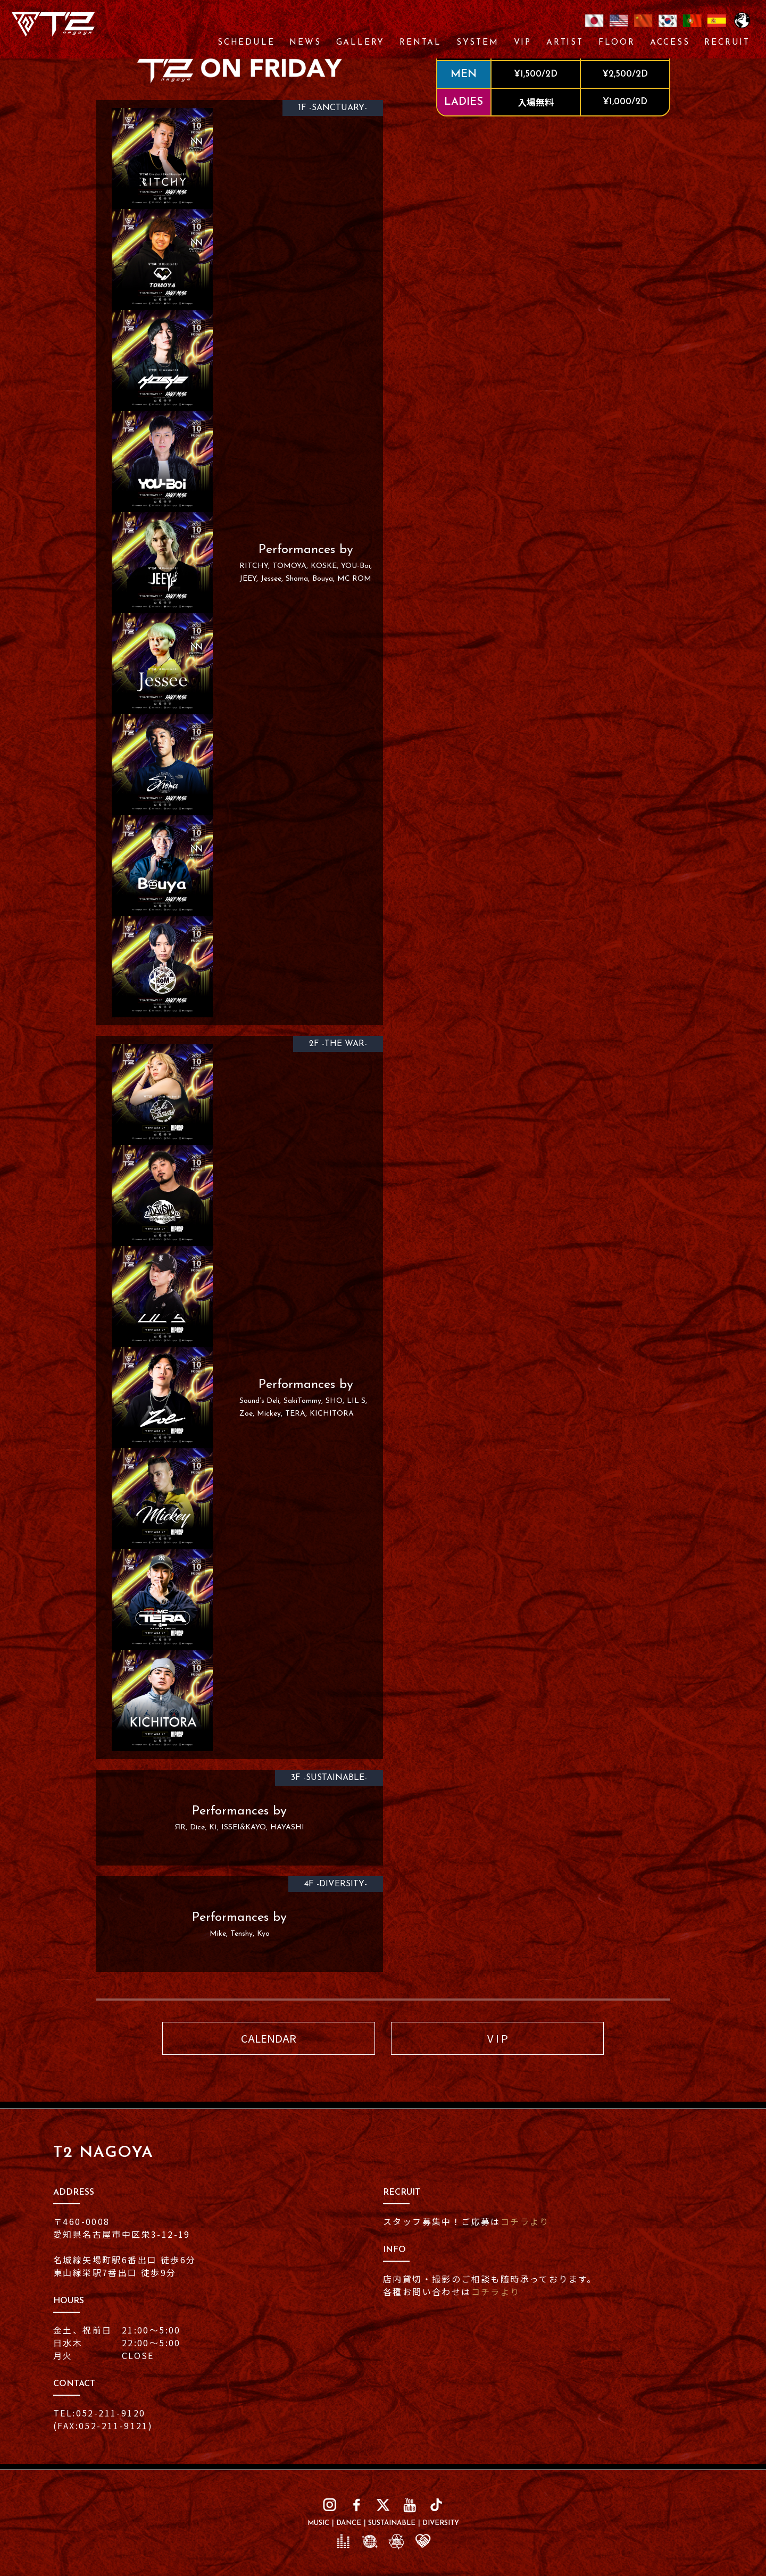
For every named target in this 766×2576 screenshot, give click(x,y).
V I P (497, 2038)
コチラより (525, 2221)
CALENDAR (268, 2038)
